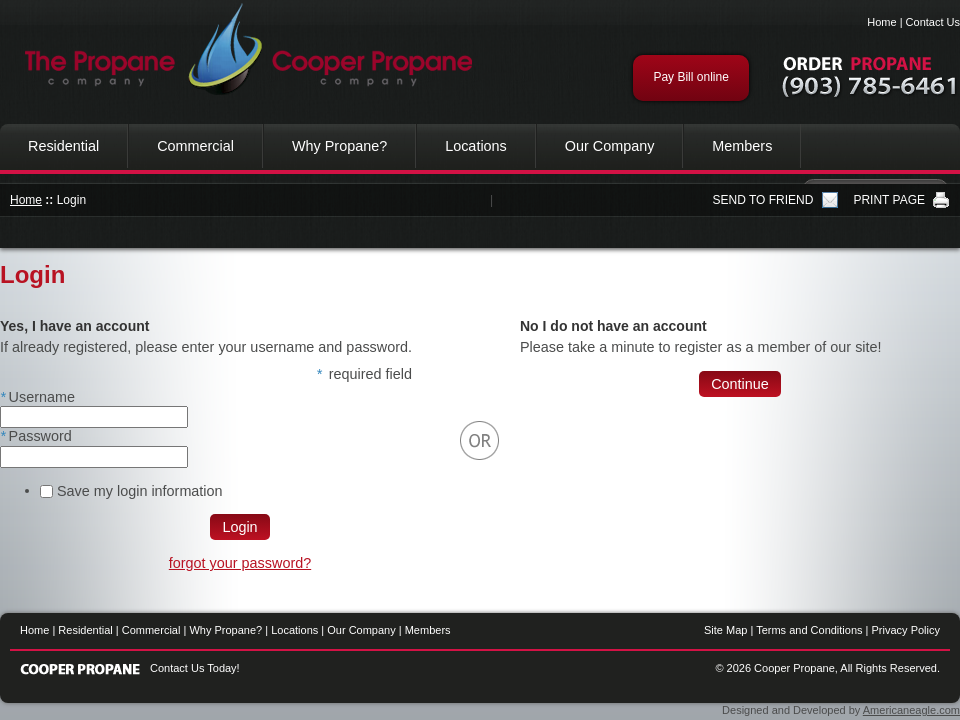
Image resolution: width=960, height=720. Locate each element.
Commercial (195, 146)
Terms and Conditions (809, 630)
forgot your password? (240, 563)
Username (37, 397)
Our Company (610, 146)
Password (36, 436)
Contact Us (933, 22)
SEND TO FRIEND (763, 200)
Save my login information (140, 491)
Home (881, 22)
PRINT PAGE (889, 200)
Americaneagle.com (911, 710)
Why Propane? (339, 146)
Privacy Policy (906, 630)
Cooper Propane (240, 50)
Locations (476, 146)
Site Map (725, 630)
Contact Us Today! (195, 668)
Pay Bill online (690, 77)
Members (742, 146)
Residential (63, 146)
